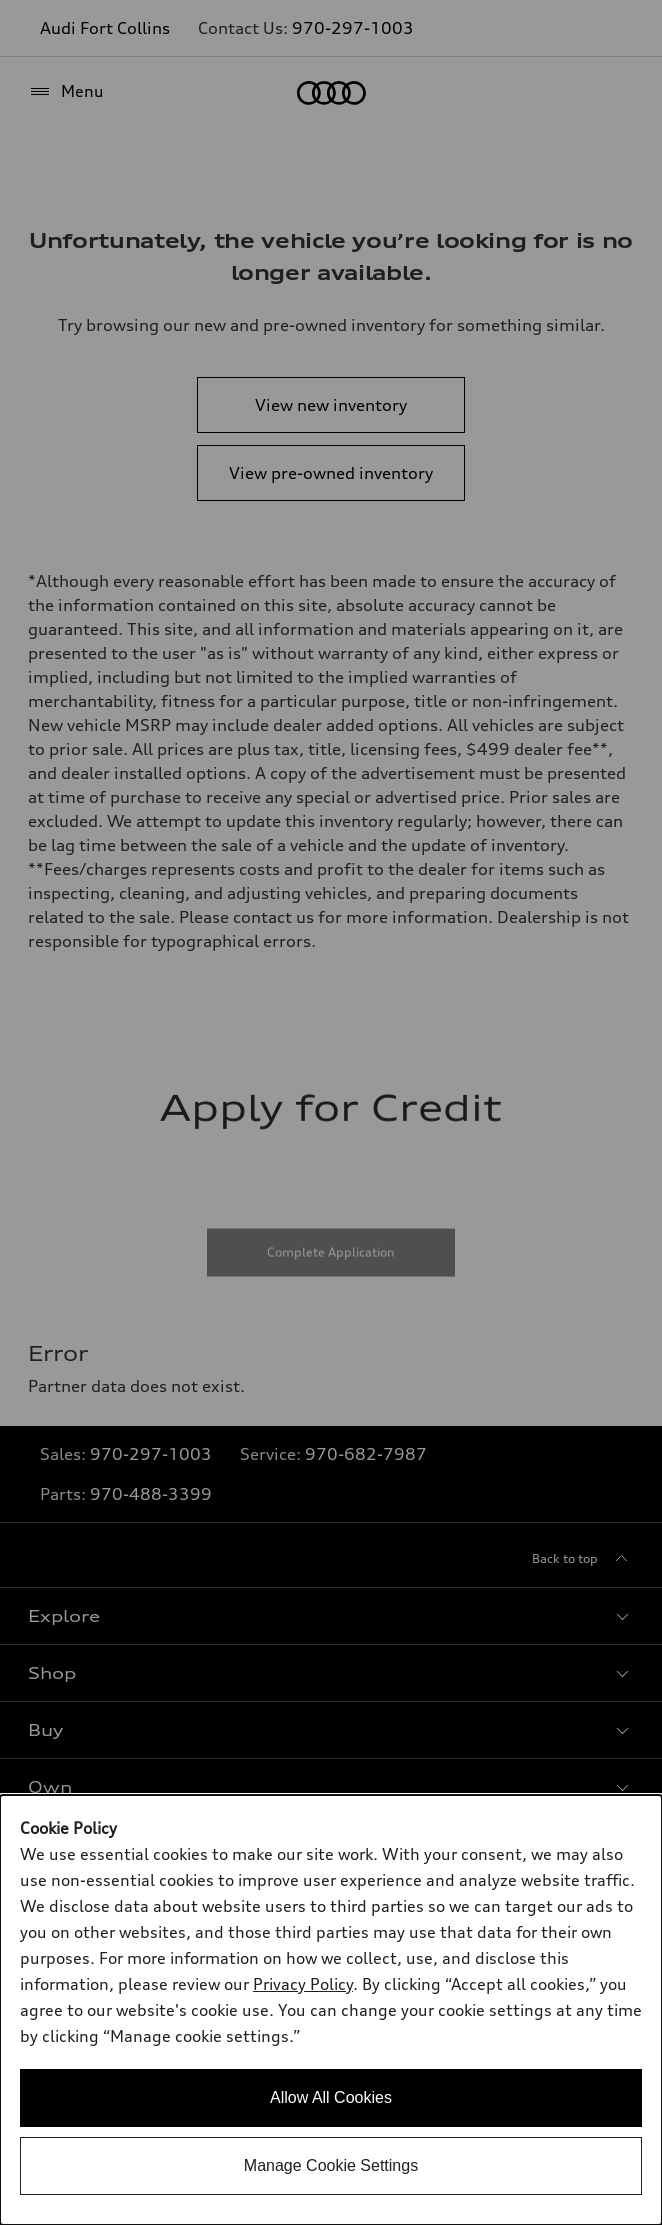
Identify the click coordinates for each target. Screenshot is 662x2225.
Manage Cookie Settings (331, 2165)
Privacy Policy (303, 1984)
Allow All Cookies (331, 2097)
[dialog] (331, 2010)
